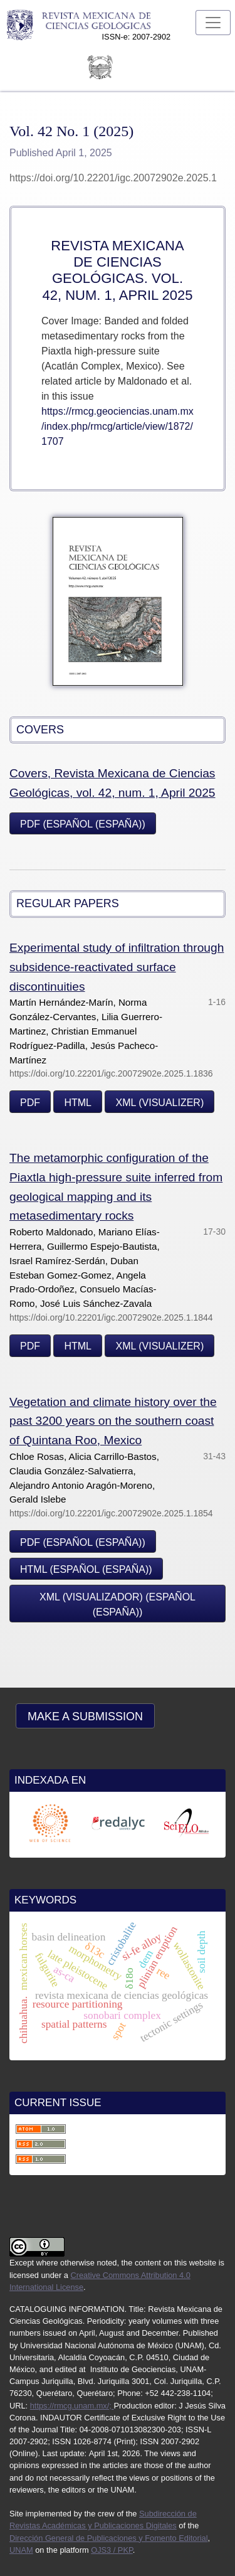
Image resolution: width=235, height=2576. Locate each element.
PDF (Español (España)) (82, 824)
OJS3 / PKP (112, 2550)
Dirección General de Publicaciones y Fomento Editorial (108, 2538)
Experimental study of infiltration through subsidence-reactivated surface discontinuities (116, 967)
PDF (30, 1102)
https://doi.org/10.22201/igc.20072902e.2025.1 (113, 178)
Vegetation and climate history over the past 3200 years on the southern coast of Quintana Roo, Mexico (113, 1421)
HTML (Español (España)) (86, 1569)
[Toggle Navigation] (213, 22)
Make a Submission (85, 1716)
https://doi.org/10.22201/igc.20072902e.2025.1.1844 (111, 1317)
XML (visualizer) (159, 1102)
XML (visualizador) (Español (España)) (117, 1604)
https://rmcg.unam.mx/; (72, 2405)
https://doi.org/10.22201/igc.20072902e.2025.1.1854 (111, 1513)
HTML (77, 1102)
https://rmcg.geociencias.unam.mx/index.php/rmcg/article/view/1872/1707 (117, 426)
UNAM (21, 2550)
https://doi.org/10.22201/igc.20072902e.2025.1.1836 (111, 1073)
